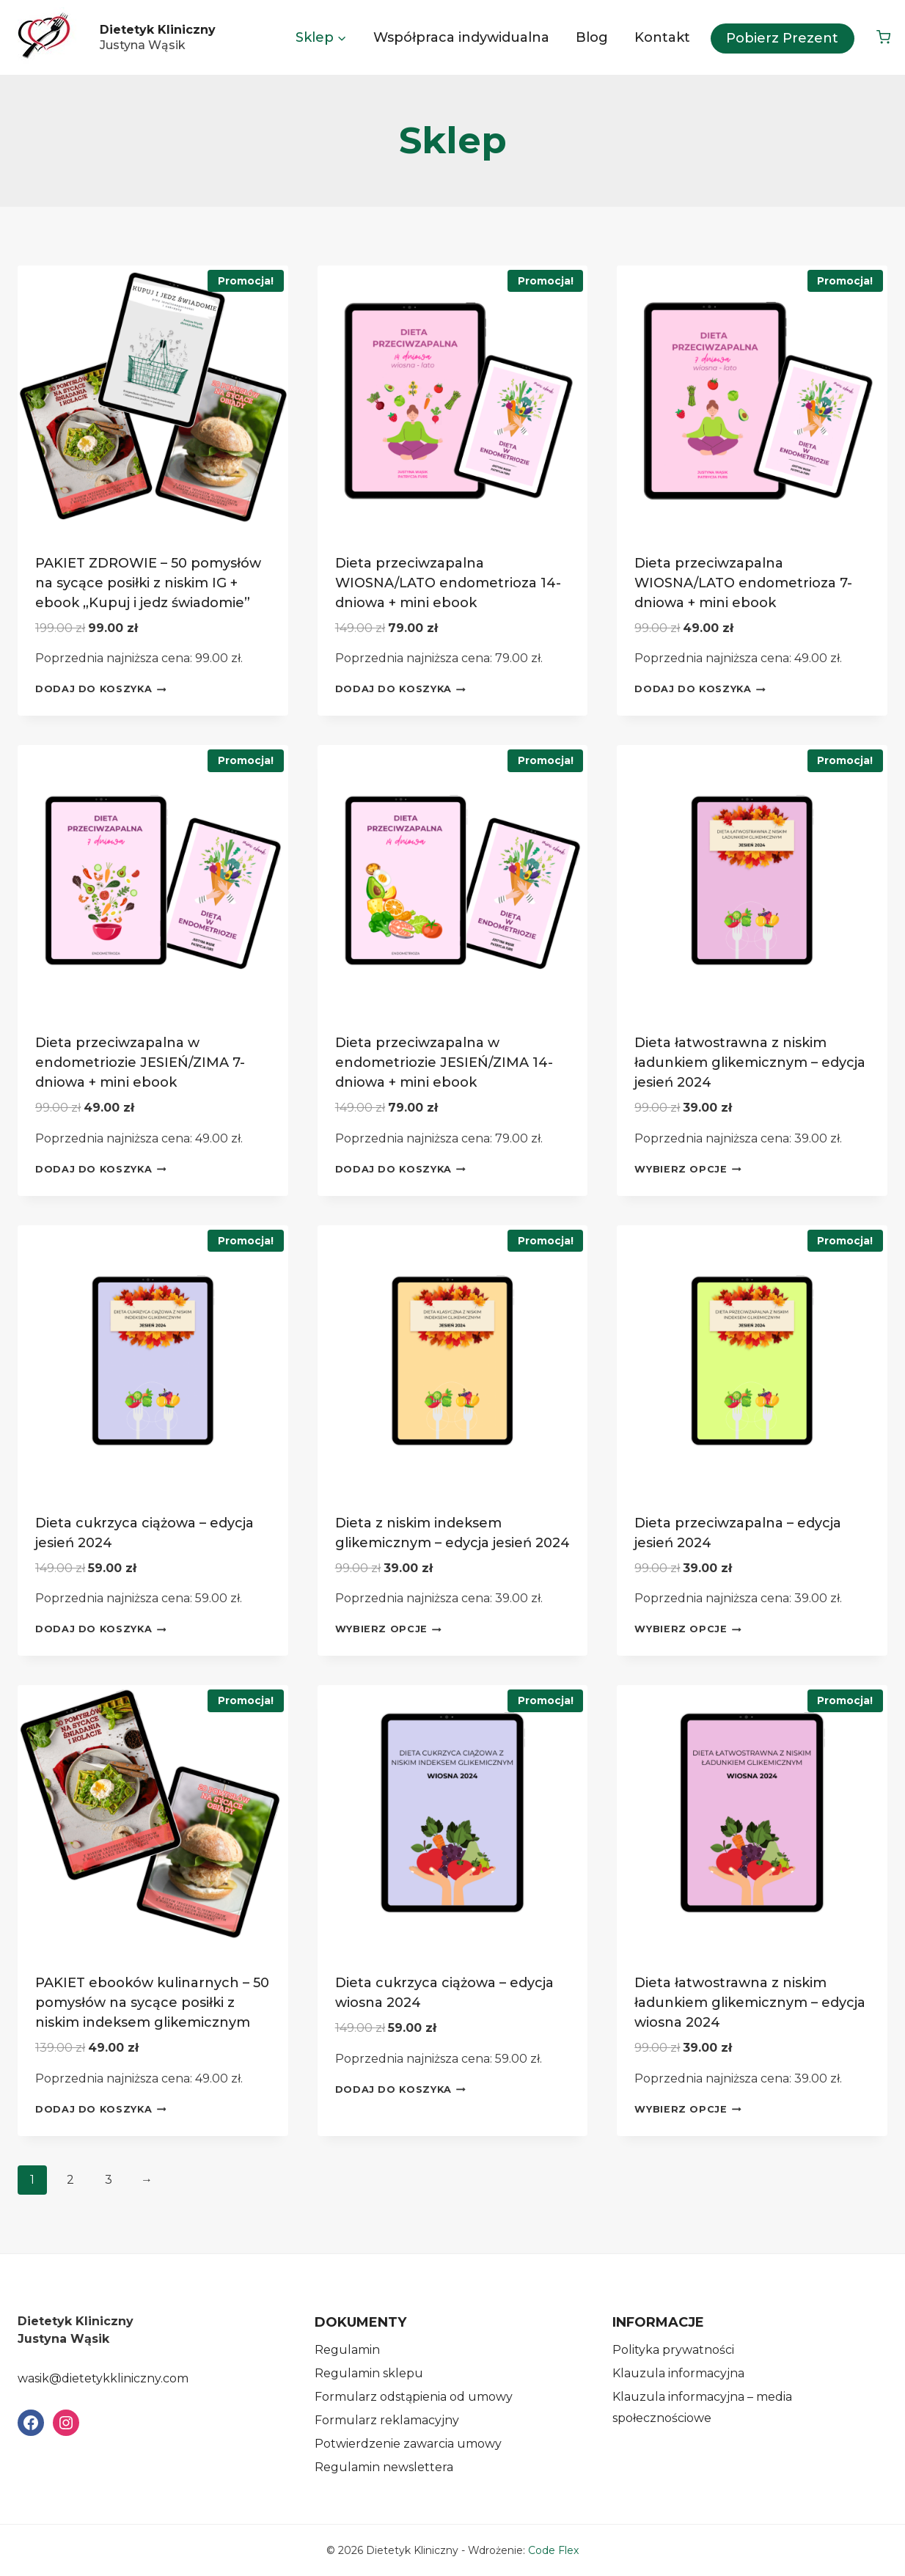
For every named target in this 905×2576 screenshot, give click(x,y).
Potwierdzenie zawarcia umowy (408, 2444)
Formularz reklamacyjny (387, 2420)
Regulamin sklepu (369, 2373)
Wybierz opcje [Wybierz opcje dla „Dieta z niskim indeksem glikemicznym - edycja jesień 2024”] (388, 1629)
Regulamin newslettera (384, 2467)
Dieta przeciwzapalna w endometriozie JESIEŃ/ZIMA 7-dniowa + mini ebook (140, 1062)
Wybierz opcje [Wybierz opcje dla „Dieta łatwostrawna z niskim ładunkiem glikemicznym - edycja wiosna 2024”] (687, 2109)
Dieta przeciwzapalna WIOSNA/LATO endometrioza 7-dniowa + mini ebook (743, 583)
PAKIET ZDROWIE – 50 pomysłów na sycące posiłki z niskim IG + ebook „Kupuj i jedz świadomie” (148, 583)
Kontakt (662, 37)
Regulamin (347, 2350)
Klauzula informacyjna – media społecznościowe (702, 2407)
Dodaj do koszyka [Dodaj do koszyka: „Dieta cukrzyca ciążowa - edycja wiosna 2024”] (400, 2089)
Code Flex (553, 2550)
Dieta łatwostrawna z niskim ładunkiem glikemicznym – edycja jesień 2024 (749, 1062)
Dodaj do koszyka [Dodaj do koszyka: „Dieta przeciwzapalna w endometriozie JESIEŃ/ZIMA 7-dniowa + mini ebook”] (100, 1169)
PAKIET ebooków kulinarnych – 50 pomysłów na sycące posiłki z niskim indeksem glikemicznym (152, 2002)
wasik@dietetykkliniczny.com (103, 2378)
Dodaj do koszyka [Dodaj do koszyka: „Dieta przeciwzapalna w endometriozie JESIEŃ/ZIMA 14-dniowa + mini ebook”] (400, 1169)
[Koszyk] (883, 37)
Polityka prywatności (673, 2350)
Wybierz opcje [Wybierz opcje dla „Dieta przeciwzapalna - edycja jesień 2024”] (687, 1629)
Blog (592, 37)
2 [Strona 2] (70, 2180)
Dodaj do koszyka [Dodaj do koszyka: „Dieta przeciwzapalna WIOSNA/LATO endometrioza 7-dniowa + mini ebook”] (699, 689)
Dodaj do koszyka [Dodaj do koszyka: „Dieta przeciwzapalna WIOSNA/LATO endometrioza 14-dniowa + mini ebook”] (400, 689)
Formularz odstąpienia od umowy (414, 2397)
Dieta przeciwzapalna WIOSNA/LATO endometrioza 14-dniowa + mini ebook (448, 583)
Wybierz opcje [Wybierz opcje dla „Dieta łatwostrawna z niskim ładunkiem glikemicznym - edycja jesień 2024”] (687, 1169)
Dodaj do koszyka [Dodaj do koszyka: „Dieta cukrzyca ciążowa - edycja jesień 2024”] (100, 1629)
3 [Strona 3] (108, 2180)
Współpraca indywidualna (461, 37)
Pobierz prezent (782, 38)
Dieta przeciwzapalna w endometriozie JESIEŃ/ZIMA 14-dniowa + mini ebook (444, 1062)
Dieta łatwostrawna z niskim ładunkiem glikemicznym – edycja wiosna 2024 (749, 2002)
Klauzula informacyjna (678, 2373)
